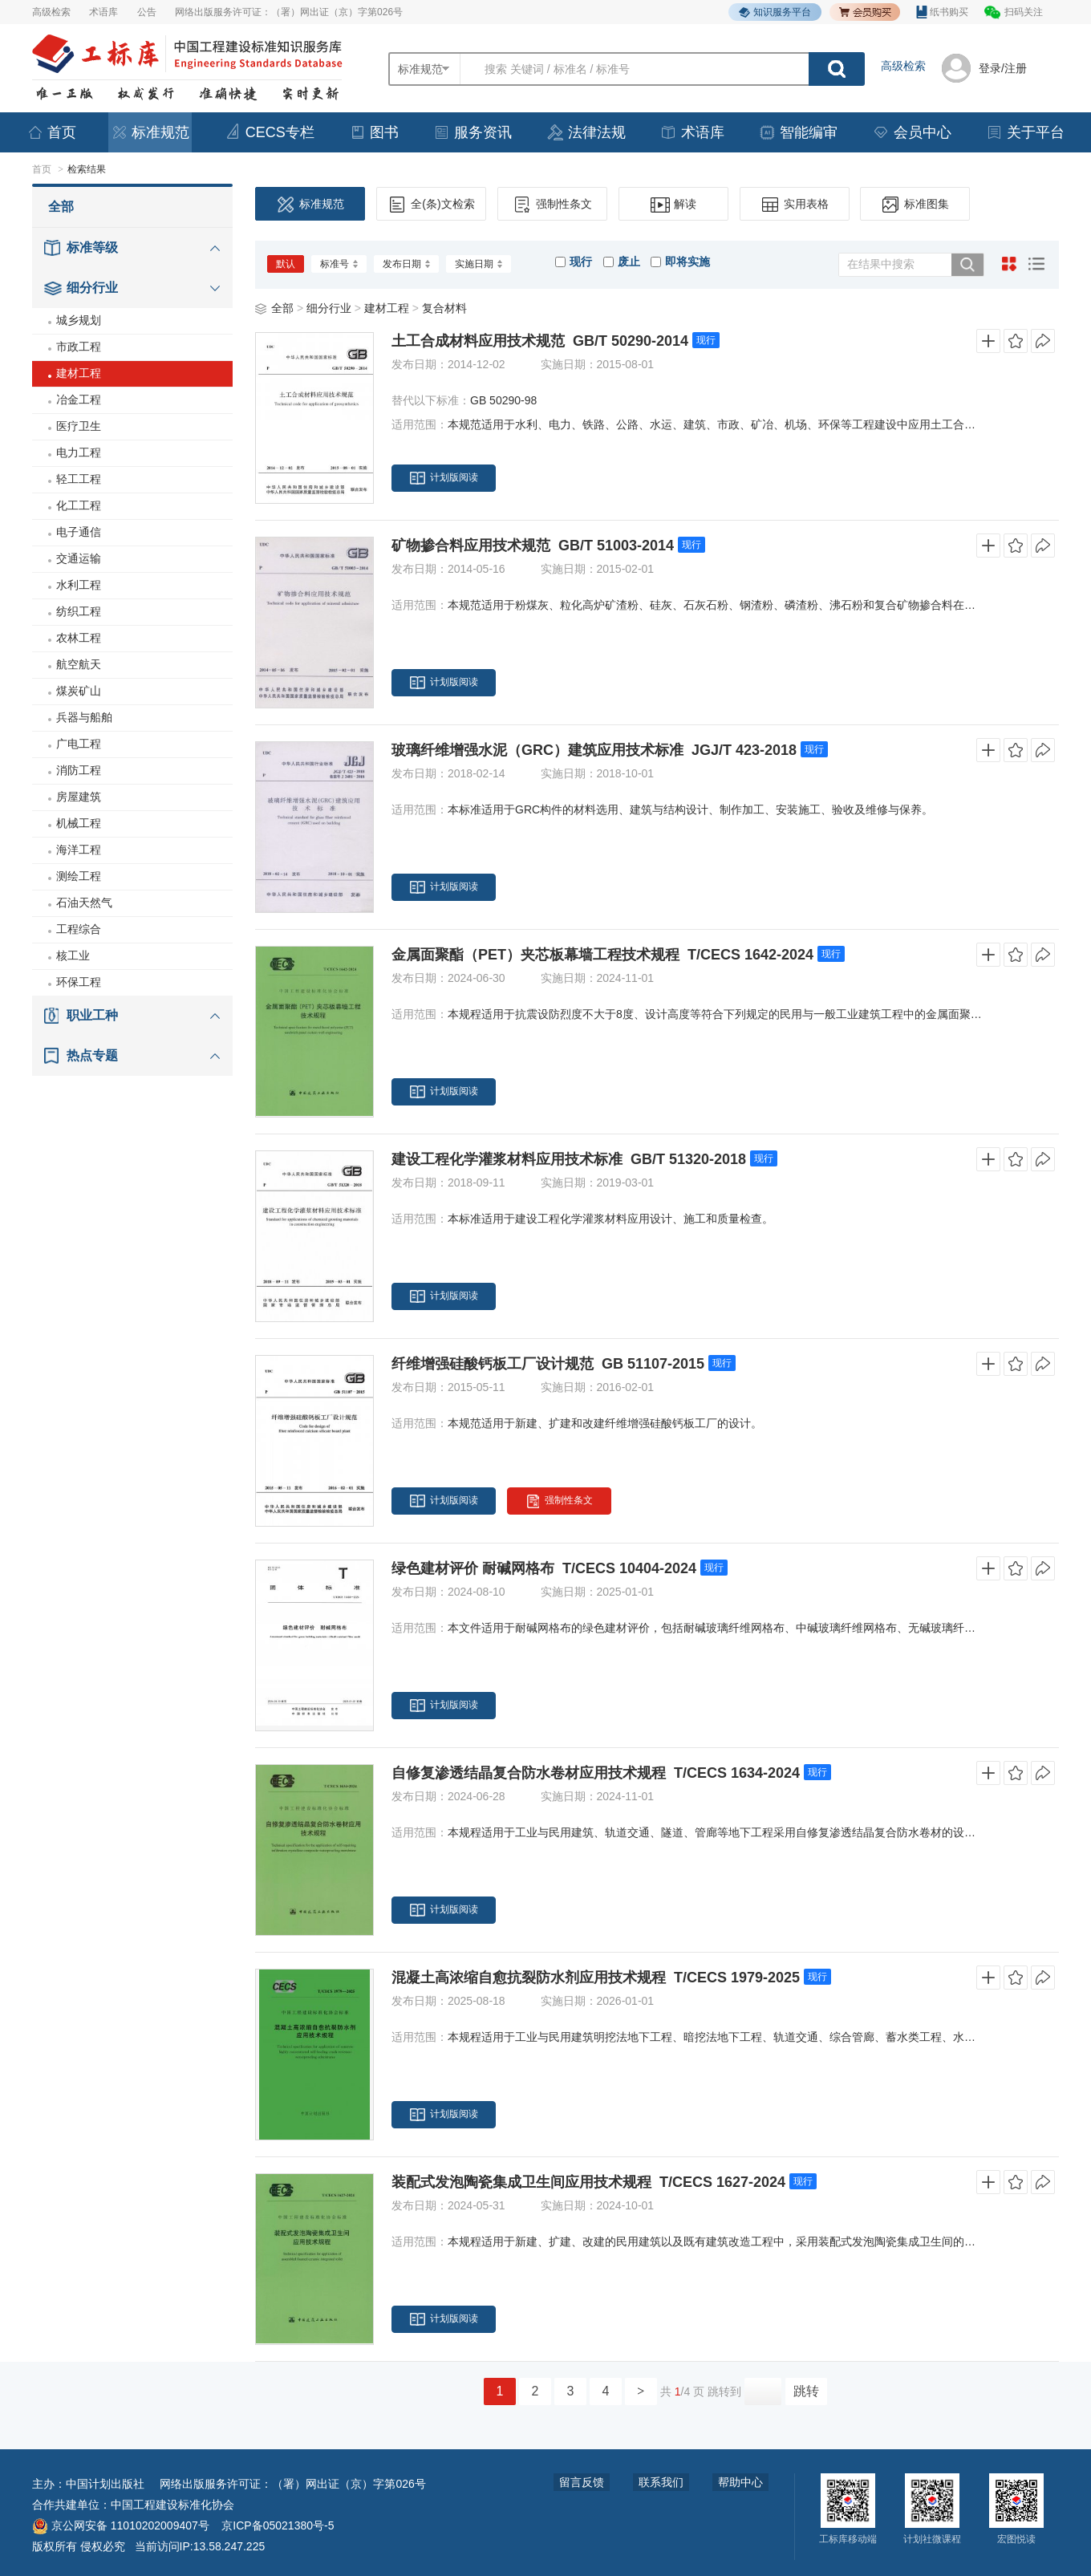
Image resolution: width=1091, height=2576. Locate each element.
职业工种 (92, 1015)
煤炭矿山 (78, 690)
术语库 (103, 12)
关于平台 (1025, 132)
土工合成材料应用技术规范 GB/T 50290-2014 (539, 341)
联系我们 (661, 2482)
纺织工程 (78, 611)
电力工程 (78, 452)
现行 (573, 261)
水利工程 (78, 584)
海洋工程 (78, 849)
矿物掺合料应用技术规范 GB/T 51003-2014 (532, 546)
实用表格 (794, 205)
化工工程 (78, 505)
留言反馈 (581, 2482)
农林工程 (78, 637)
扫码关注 (1023, 12)
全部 (61, 206)
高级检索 (51, 12)
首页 (51, 132)
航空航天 (78, 664)
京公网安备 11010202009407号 (120, 2525)
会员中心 (912, 132)
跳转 (806, 2391)
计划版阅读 (444, 478)
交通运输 (78, 558)
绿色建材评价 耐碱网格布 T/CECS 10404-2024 (543, 1568)
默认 (285, 264)
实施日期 (478, 264)
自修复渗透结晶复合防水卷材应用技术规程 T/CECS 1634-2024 (595, 1773)
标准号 (339, 264)
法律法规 (586, 132)
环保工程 (78, 982)
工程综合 (78, 929)
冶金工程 (78, 399)
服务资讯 (472, 132)
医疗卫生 (78, 426)
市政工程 (78, 346)
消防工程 (78, 770)
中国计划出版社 (105, 2483)
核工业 (73, 955)
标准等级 (92, 247)
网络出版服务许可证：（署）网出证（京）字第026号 (289, 12)
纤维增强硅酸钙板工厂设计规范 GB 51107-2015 (547, 1364)
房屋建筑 (78, 796)
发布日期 (406, 264)
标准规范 (150, 132)
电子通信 (78, 531)
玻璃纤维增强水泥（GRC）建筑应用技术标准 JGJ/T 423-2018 (594, 750)
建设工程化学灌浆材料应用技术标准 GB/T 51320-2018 (568, 1159)
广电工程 (78, 743)
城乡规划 (78, 320)
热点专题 (92, 1055)
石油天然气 (84, 902)
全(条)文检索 (430, 205)
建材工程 (78, 373)
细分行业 (92, 287)
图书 (374, 132)
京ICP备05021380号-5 (277, 2525)
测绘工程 (78, 876)
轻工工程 (78, 479)
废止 (621, 261)
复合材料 (444, 308)
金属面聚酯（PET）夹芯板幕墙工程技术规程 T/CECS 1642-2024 (602, 955)
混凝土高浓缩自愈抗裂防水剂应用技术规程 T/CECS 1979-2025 (595, 1978)
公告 (146, 12)
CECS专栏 (269, 132)
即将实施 (680, 261)
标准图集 (915, 205)
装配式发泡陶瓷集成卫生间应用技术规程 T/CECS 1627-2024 (588, 2182)
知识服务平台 (775, 12)
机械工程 (78, 823)
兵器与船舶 (84, 717)
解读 (673, 205)
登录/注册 (1003, 68)
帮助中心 (740, 2482)
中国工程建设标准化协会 (172, 2504)
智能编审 (798, 132)
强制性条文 (552, 205)
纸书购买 (942, 12)
